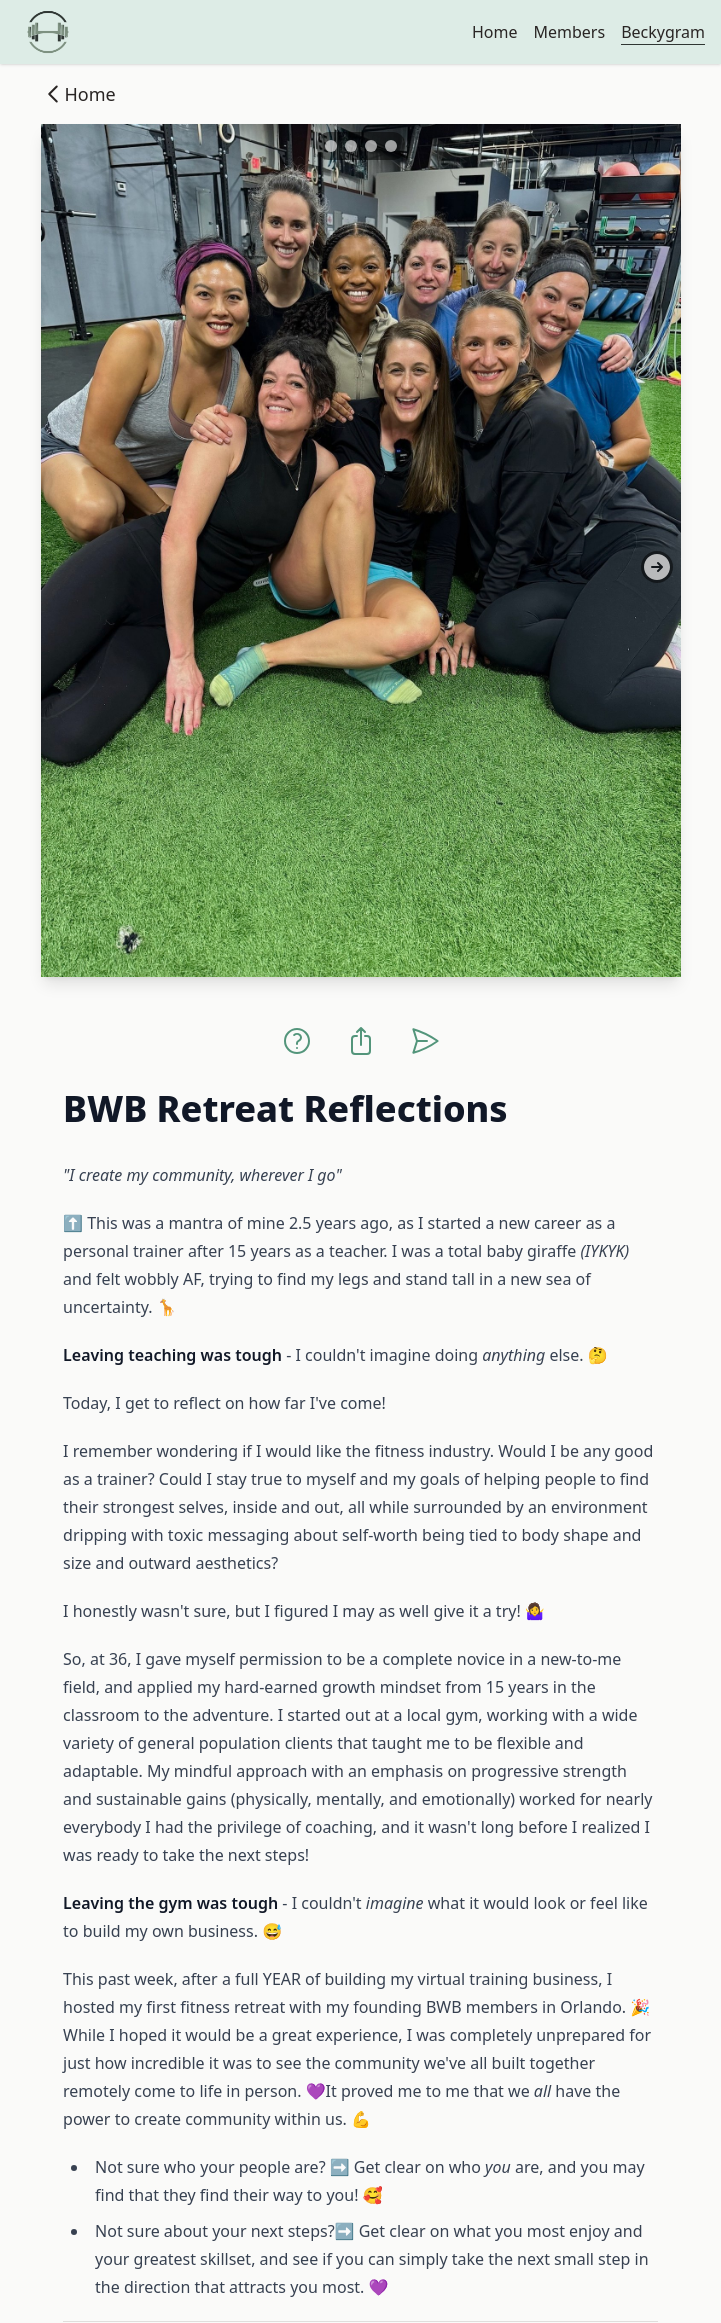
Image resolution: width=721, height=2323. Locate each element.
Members (569, 32)
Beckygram (663, 32)
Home (495, 32)
